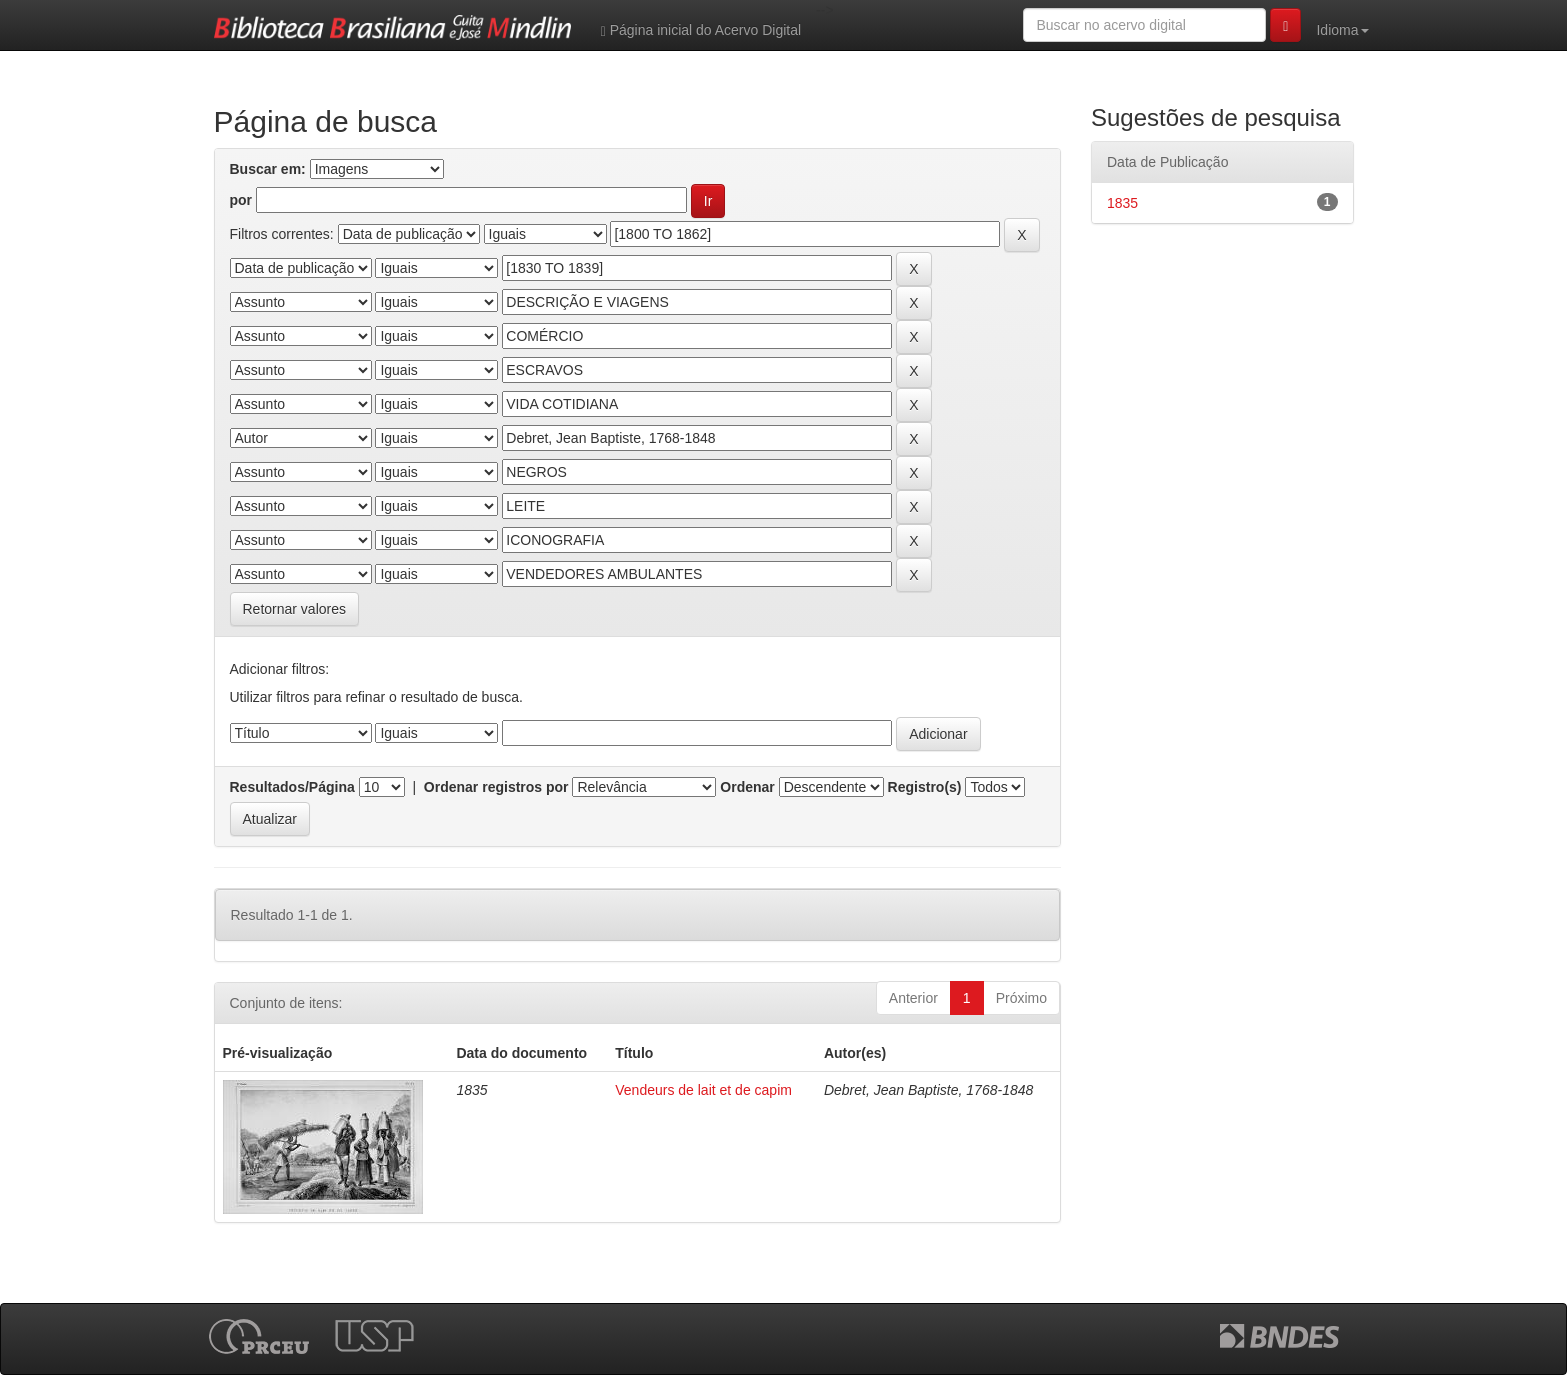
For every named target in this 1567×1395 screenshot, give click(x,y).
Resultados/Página (292, 787)
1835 (1122, 203)
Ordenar (747, 787)
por (241, 200)
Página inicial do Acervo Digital (701, 30)
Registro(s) (925, 787)
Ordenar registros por (496, 787)
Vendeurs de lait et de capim (703, 1090)
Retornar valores (295, 609)
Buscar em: (268, 169)
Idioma (1342, 30)
